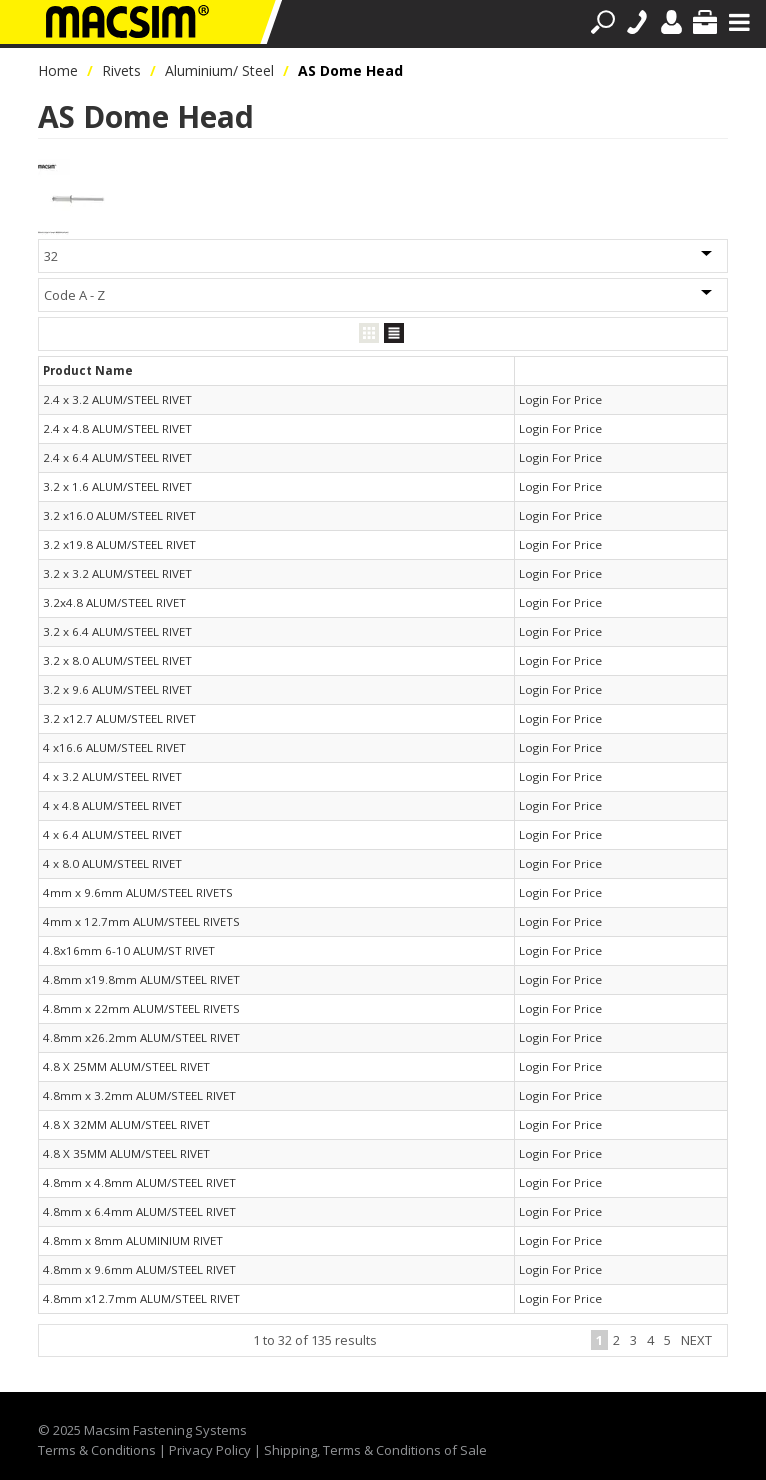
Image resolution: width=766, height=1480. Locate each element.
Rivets (121, 70)
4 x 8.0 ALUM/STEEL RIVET (112, 863)
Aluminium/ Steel (219, 70)
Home (58, 70)
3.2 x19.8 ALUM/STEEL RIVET (119, 544)
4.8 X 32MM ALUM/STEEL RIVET (126, 1124)
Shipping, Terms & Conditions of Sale (375, 1450)
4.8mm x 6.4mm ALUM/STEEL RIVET (139, 1211)
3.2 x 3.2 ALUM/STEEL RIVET (117, 573)
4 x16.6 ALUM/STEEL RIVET (114, 747)
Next (696, 1340)
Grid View (369, 333)
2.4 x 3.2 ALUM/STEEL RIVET (117, 399)
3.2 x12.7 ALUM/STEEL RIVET (119, 718)
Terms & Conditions (97, 1450)
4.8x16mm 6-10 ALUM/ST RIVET (129, 950)
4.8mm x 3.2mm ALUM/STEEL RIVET (139, 1095)
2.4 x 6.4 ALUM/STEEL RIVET (117, 457)
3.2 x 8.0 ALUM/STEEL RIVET (117, 660)
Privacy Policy (210, 1450)
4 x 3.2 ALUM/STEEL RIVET (112, 776)
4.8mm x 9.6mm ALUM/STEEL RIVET (139, 1269)
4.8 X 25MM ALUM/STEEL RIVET (126, 1066)
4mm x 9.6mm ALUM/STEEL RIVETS (138, 892)
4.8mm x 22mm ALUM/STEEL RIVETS (141, 1008)
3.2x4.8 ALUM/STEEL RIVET (114, 602)
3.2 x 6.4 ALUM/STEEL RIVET (117, 631)
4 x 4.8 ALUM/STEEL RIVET (112, 805)
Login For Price (560, 399)
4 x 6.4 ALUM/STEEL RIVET (112, 834)
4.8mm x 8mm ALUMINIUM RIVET (133, 1240)
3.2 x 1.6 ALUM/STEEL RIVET (117, 486)
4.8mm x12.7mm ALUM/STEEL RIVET (141, 1298)
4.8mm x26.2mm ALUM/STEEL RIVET (141, 1037)
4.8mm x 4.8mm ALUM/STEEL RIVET (139, 1182)
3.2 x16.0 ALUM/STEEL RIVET (119, 515)
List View (394, 333)
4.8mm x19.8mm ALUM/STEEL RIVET (141, 979)
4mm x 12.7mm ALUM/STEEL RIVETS (141, 921)
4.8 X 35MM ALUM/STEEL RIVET (126, 1153)
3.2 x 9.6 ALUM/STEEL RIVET (117, 689)
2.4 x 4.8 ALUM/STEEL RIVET (117, 428)
